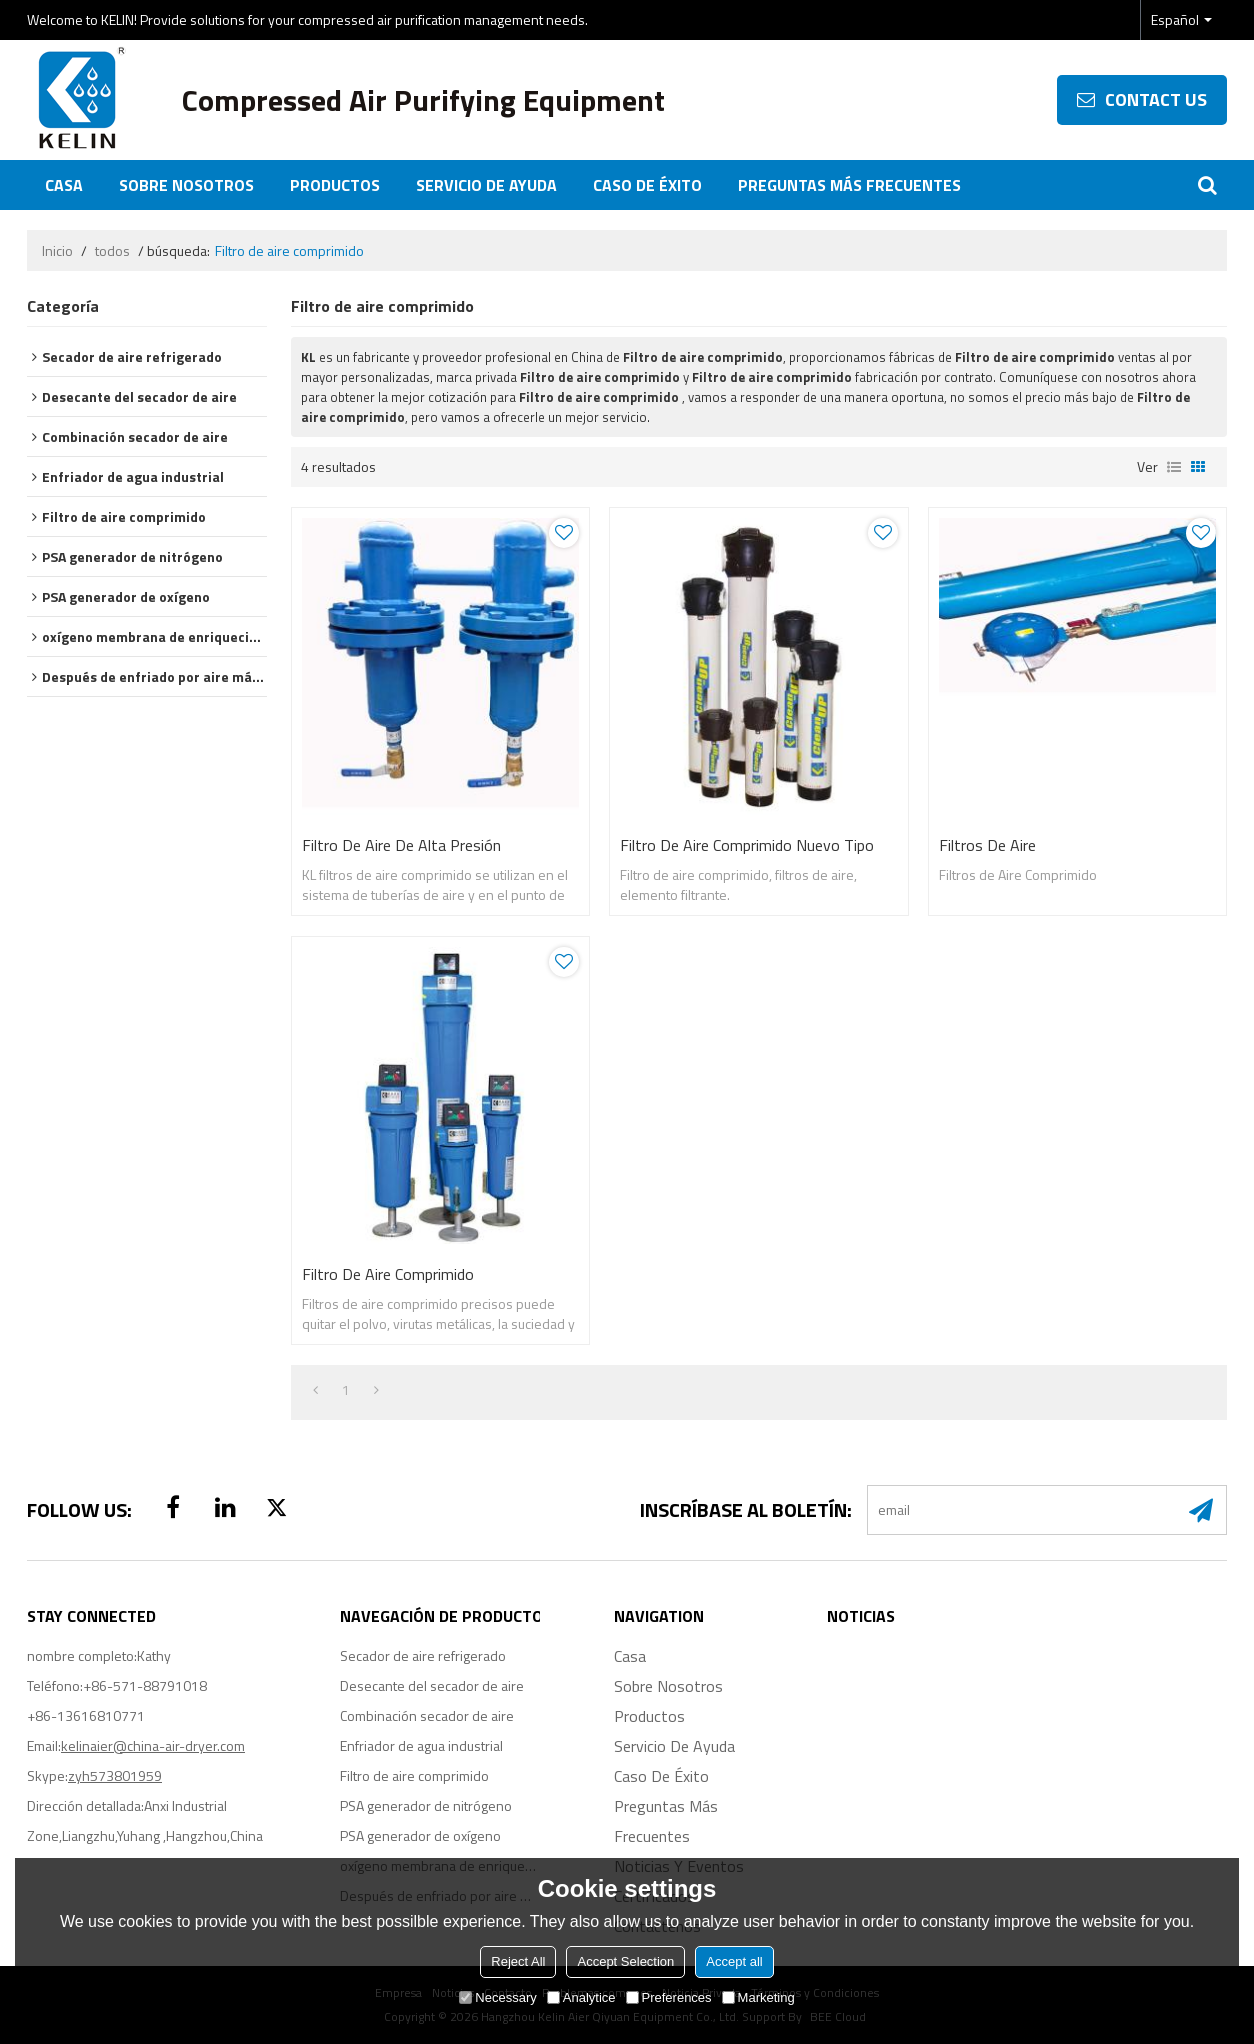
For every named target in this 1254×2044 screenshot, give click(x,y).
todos (112, 251)
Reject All (518, 1961)
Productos (335, 185)
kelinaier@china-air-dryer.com (153, 1745)
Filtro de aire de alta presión (401, 845)
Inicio (57, 251)
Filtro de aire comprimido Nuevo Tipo (747, 845)
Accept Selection (625, 1961)
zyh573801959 (115, 1775)
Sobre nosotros (186, 185)
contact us (1156, 99)
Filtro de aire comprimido (388, 1274)
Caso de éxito (647, 185)
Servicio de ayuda (486, 185)
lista (1174, 467)
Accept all (734, 1961)
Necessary (497, 1997)
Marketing (758, 1997)
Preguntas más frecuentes (849, 185)
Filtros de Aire (987, 845)
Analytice (581, 1997)
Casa (64, 185)
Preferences (669, 1997)
